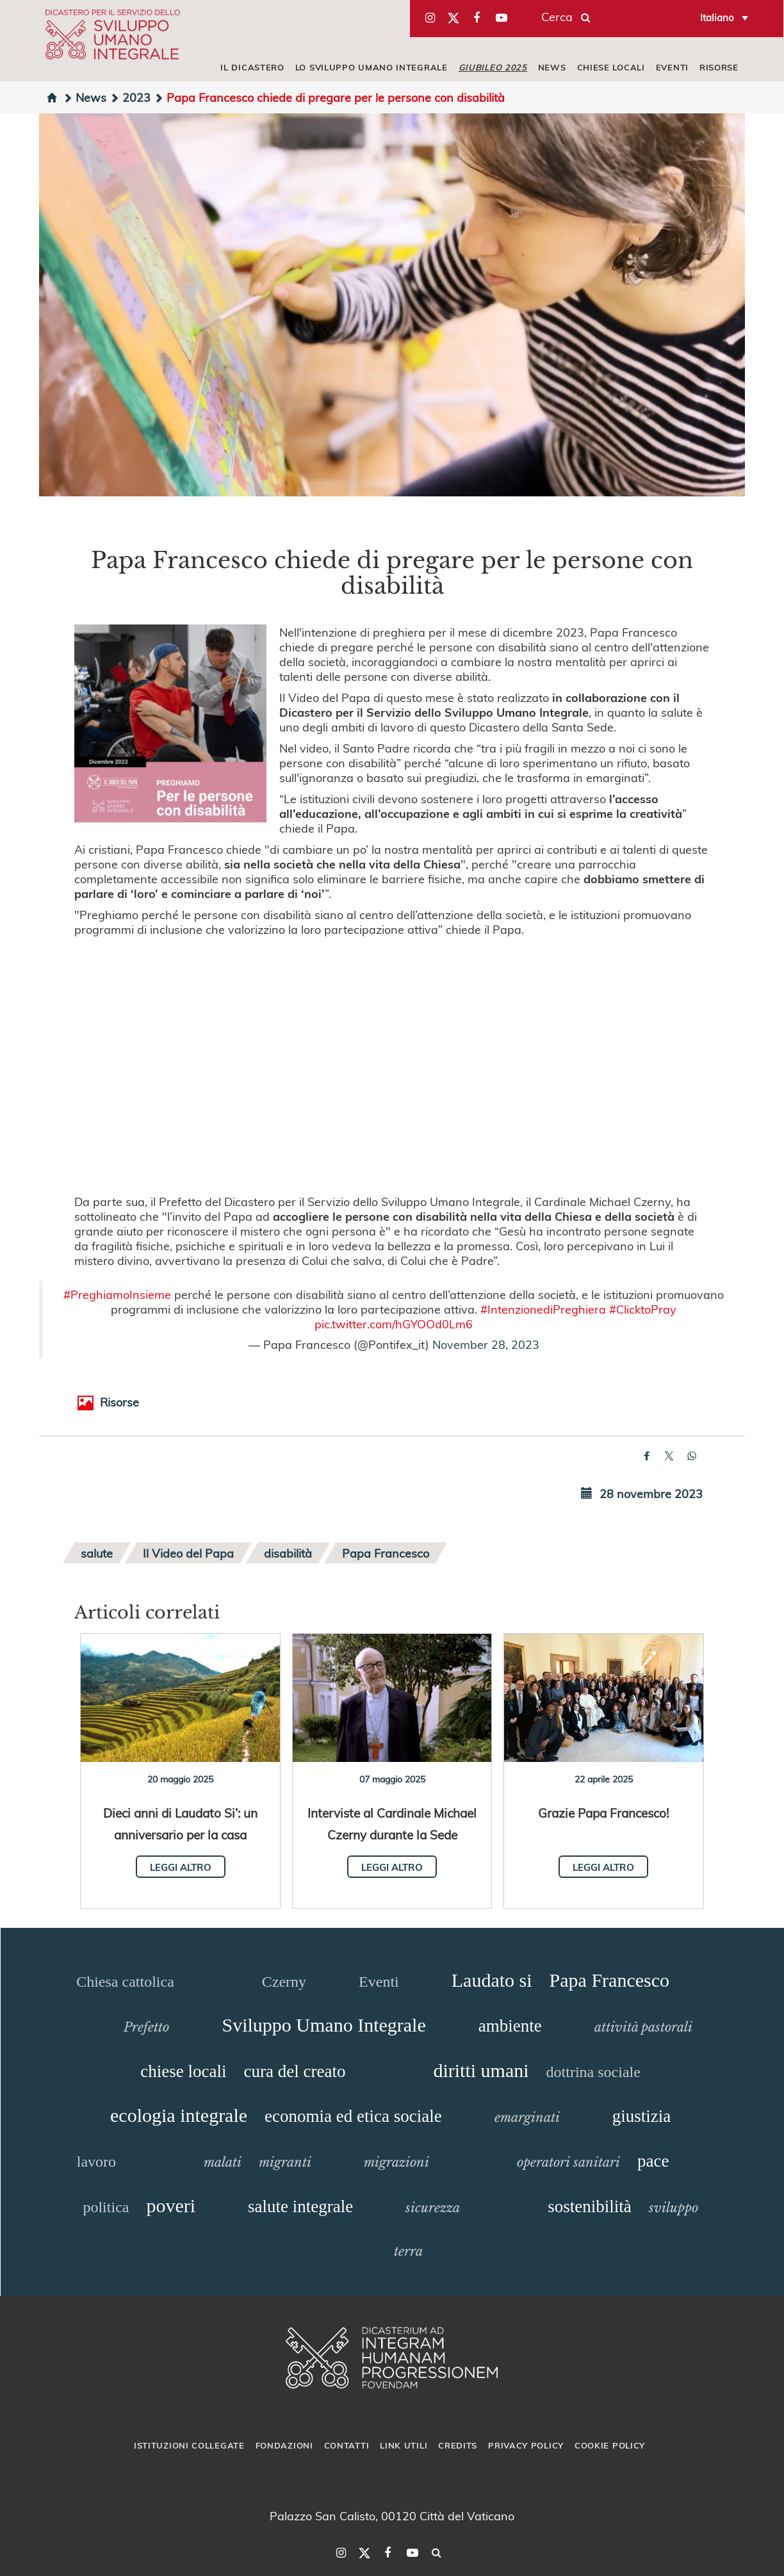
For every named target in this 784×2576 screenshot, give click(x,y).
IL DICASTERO (252, 67)
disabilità (288, 1553)
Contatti (347, 2445)
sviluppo (673, 2207)
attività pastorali (643, 2027)
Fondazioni (284, 2445)
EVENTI (672, 67)
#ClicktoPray (642, 1309)
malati (222, 2162)
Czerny (284, 1981)
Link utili (403, 2445)
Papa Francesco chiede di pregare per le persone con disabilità (329, 97)
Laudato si (492, 1980)
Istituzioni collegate (189, 2445)
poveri (170, 2205)
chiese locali (183, 2071)
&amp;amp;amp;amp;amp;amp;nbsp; (392, 1065)
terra (408, 2251)
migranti (285, 2162)
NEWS (552, 67)
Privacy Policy (526, 2445)
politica (106, 2207)
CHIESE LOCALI (611, 67)
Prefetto (146, 2027)
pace (653, 2161)
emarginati (527, 2117)
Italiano (717, 17)
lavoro (96, 2161)
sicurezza (432, 2207)
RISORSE (719, 67)
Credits (457, 2445)
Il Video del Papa (188, 1553)
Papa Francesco (385, 1553)
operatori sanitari (568, 2162)
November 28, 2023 (485, 1344)
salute (97, 1553)
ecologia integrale (178, 2115)
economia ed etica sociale (353, 2116)
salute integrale (300, 2206)
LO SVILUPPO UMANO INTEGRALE (371, 67)
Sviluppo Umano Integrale (323, 2024)
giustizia (641, 2116)
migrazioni (396, 2162)
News (84, 97)
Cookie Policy (610, 2445)
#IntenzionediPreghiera (543, 1309)
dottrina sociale (593, 2072)
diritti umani (480, 2070)
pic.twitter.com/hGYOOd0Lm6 (393, 1324)
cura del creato (295, 2071)
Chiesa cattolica (125, 1981)
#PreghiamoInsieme (117, 1294)
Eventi (379, 1981)
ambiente (510, 2025)
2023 (130, 97)
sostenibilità (590, 2206)
